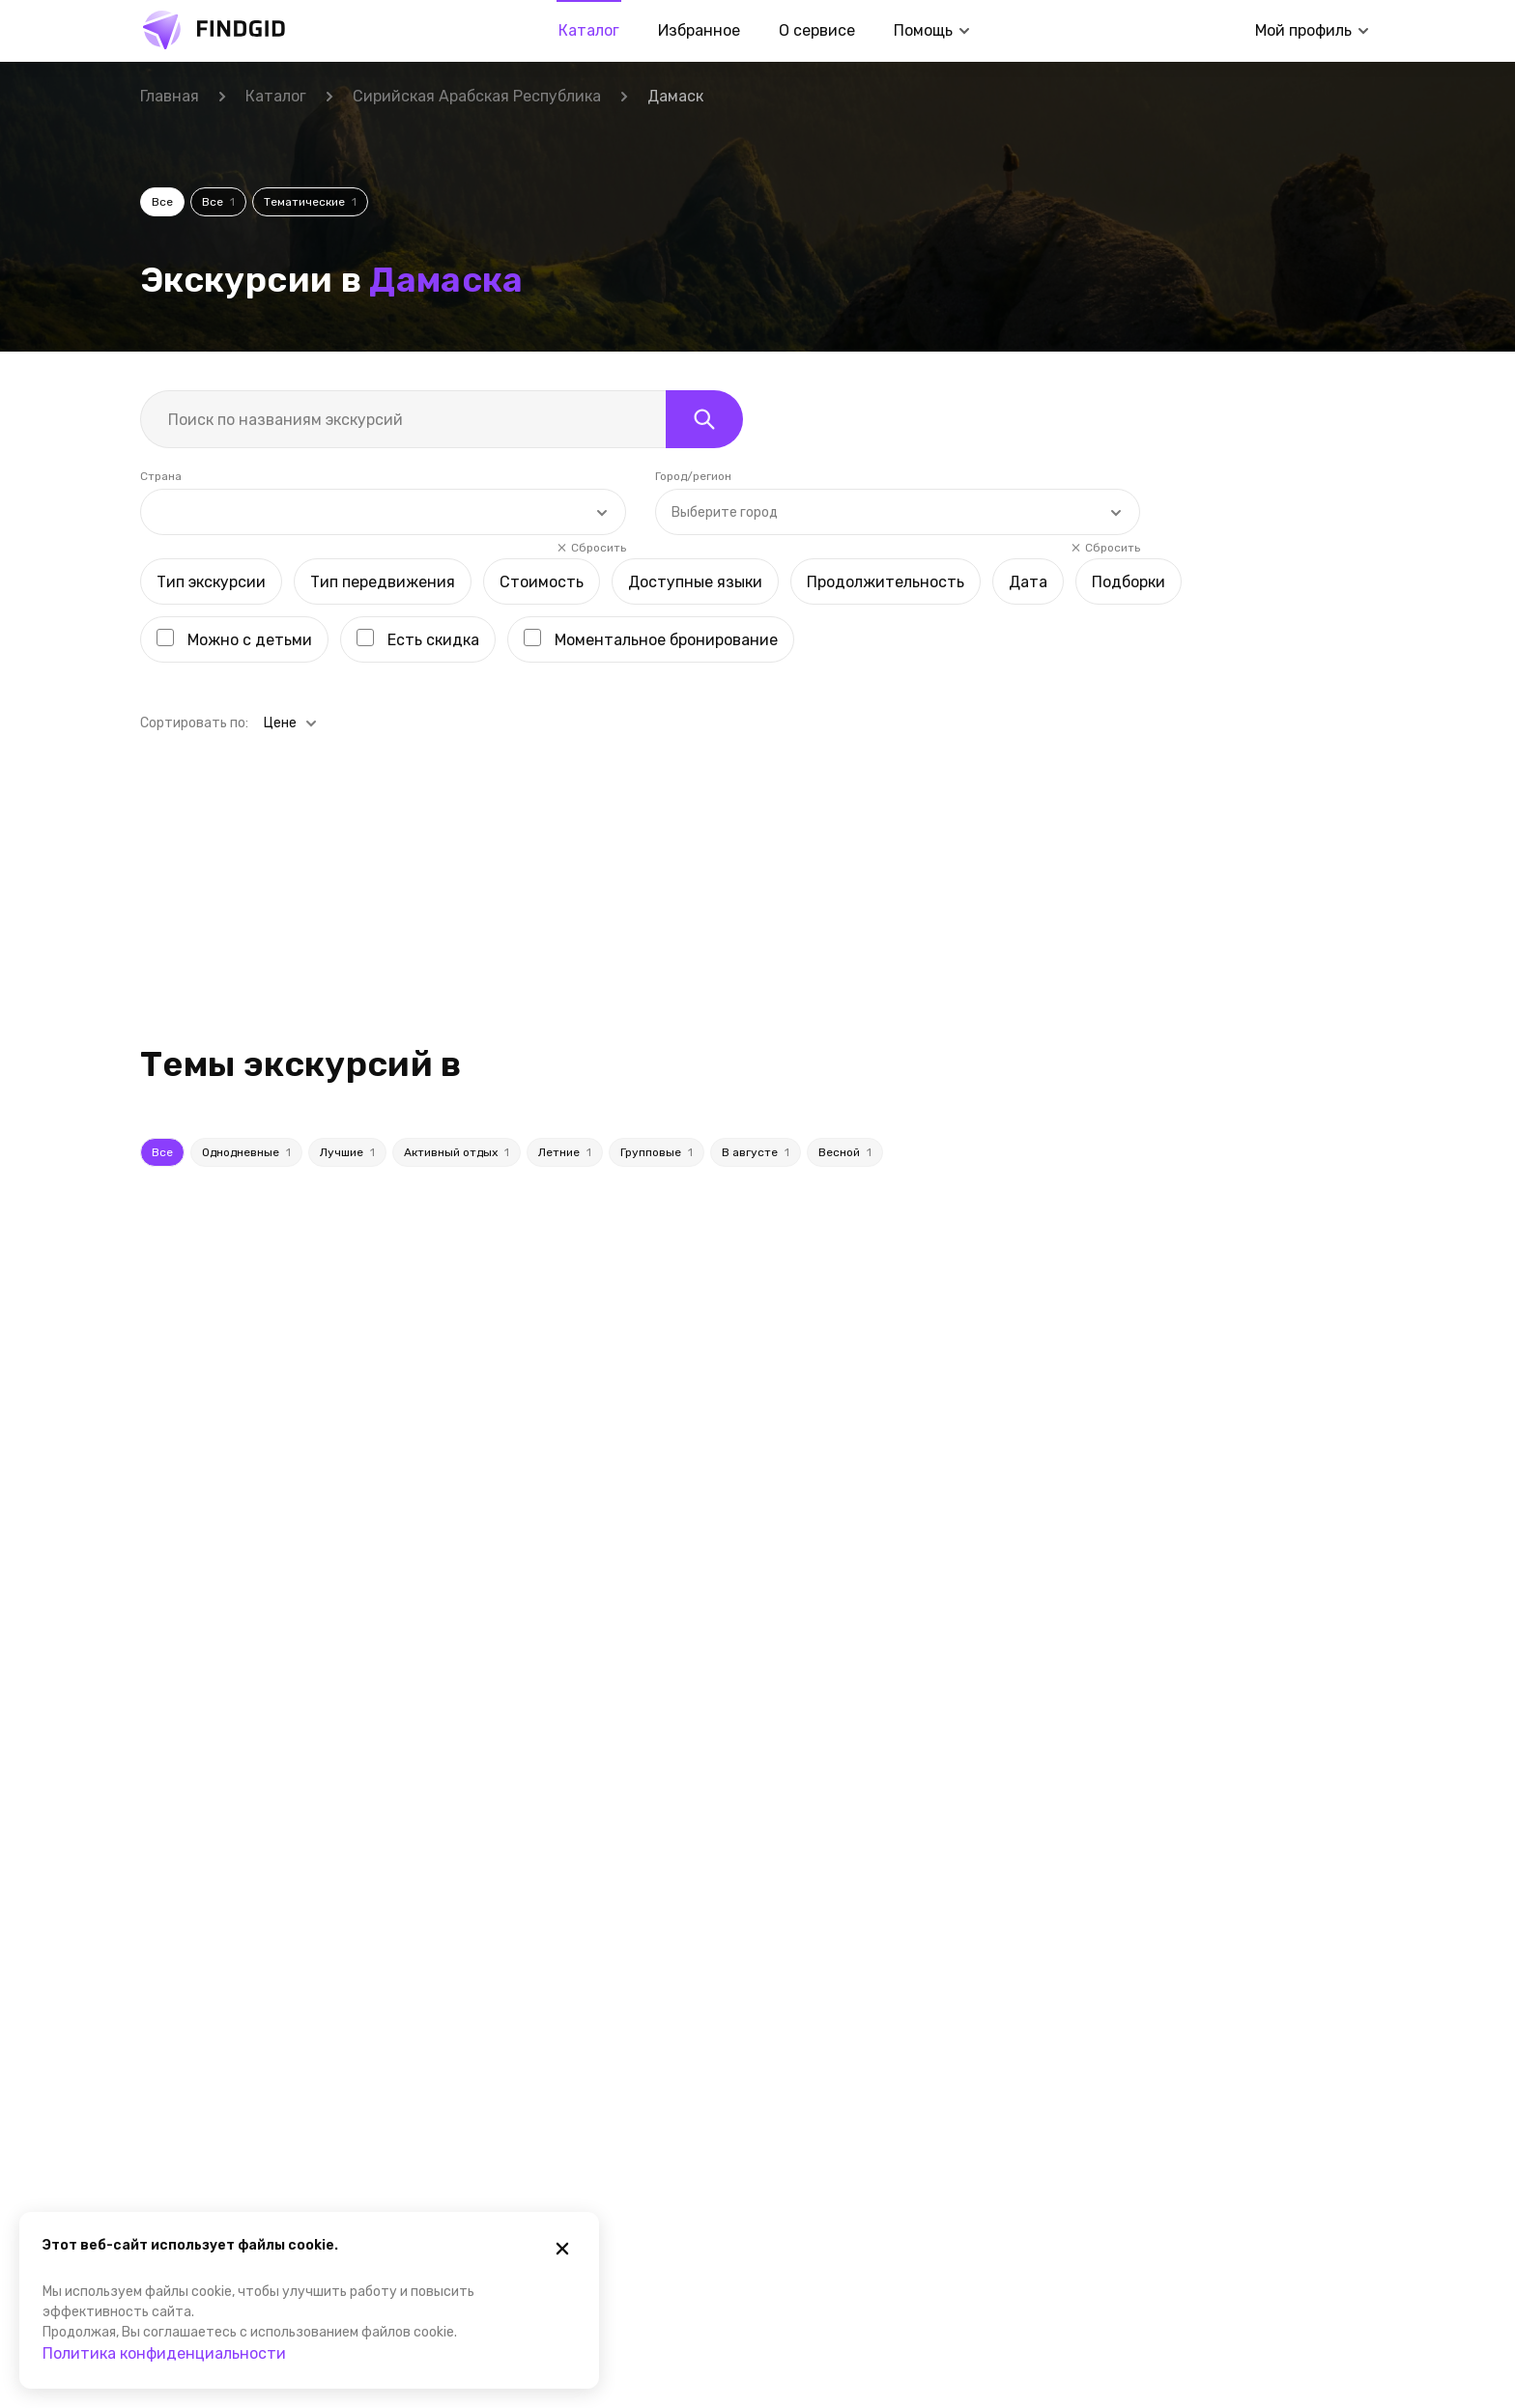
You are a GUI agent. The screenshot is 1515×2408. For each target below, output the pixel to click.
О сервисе (817, 30)
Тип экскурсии (211, 441)
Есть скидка (433, 499)
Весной (845, 1011)
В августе (755, 1011)
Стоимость (542, 441)
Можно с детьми (249, 499)
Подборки (1128, 441)
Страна (161, 335)
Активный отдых (456, 1011)
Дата (1028, 441)
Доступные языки (695, 441)
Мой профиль (1303, 30)
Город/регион (693, 335)
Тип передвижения (382, 441)
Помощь (923, 30)
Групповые (656, 1011)
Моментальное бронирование (666, 499)
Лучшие (347, 1011)
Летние (564, 1011)
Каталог (588, 30)
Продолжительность (885, 441)
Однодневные (246, 1011)
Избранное (699, 30)
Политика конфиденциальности (164, 2353)
